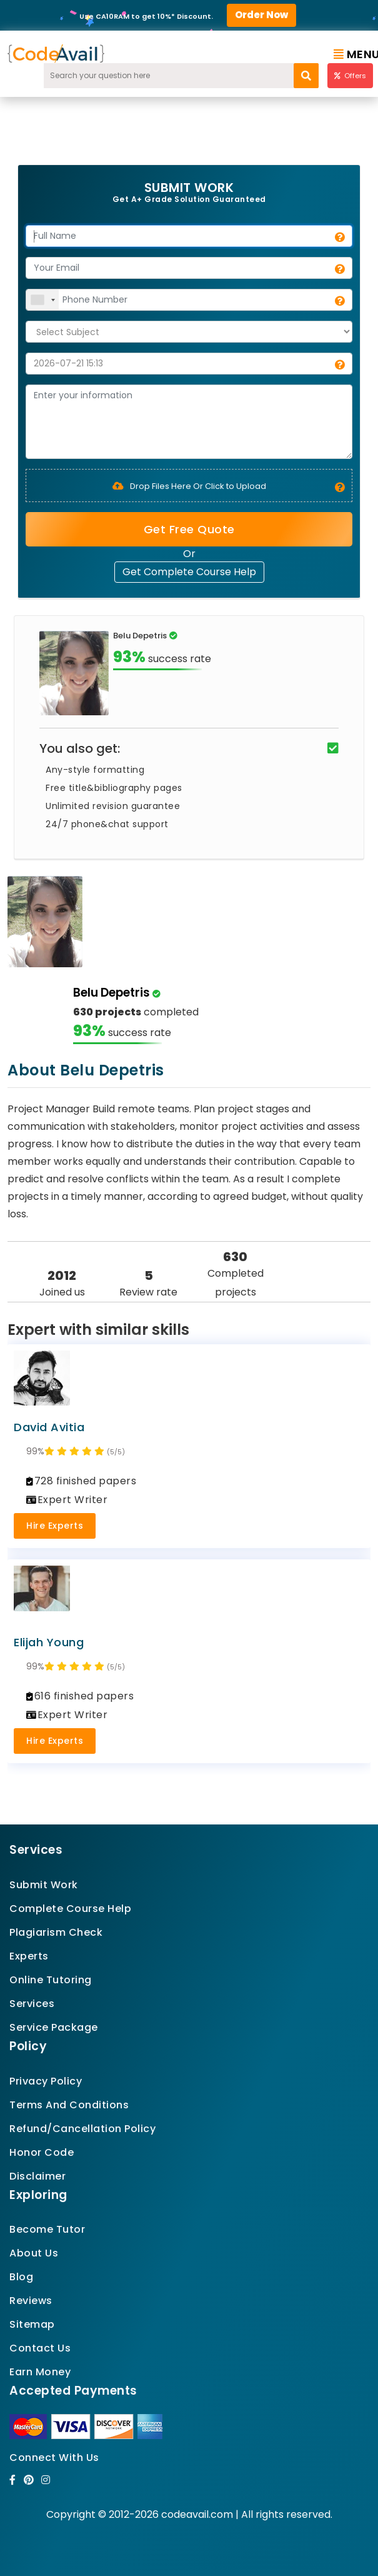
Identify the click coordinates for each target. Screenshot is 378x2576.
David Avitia (49, 1427)
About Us (33, 2253)
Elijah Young (49, 1642)
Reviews (30, 2300)
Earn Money (40, 2372)
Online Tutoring (50, 1980)
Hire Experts (54, 1525)
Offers (350, 76)
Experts (29, 1956)
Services (31, 2003)
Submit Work (43, 1885)
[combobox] (42, 299)
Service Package (53, 2027)
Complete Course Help (70, 1908)
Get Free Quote (189, 529)
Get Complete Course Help (189, 572)
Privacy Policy (45, 2081)
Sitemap (32, 2324)
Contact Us (40, 2348)
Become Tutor (47, 2229)
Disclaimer (37, 2176)
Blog (21, 2277)
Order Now (261, 14)
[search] (306, 75)
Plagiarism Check (55, 1932)
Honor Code (41, 2152)
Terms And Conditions (69, 2105)
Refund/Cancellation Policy (82, 2128)
